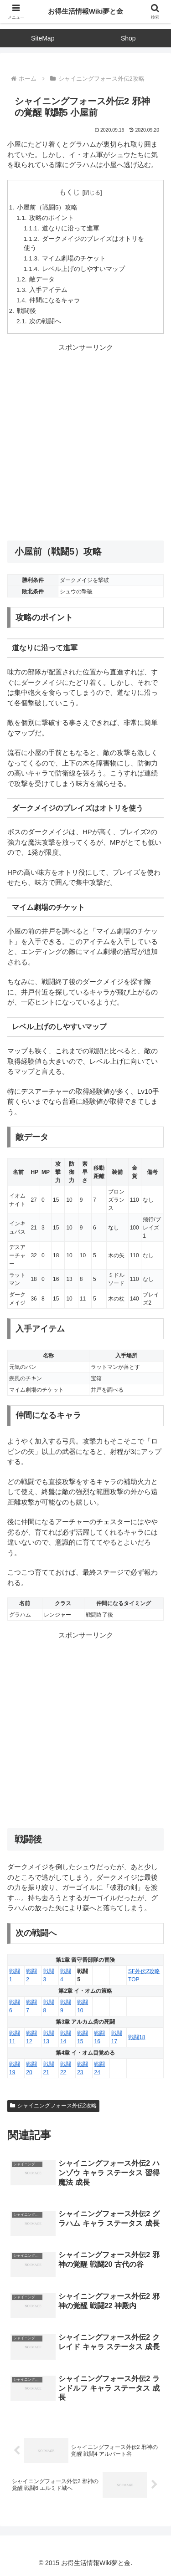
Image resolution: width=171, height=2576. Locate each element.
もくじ (69, 192)
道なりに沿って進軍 (70, 228)
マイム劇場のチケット (74, 258)
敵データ (42, 279)
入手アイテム (48, 289)
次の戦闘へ (45, 321)
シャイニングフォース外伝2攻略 (53, 2105)
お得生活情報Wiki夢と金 (86, 11)
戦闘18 (136, 2037)
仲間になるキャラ (54, 300)
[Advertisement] (85, 442)
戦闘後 (26, 310)
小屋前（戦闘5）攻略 (47, 207)
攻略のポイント (51, 217)
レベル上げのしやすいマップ (83, 268)
